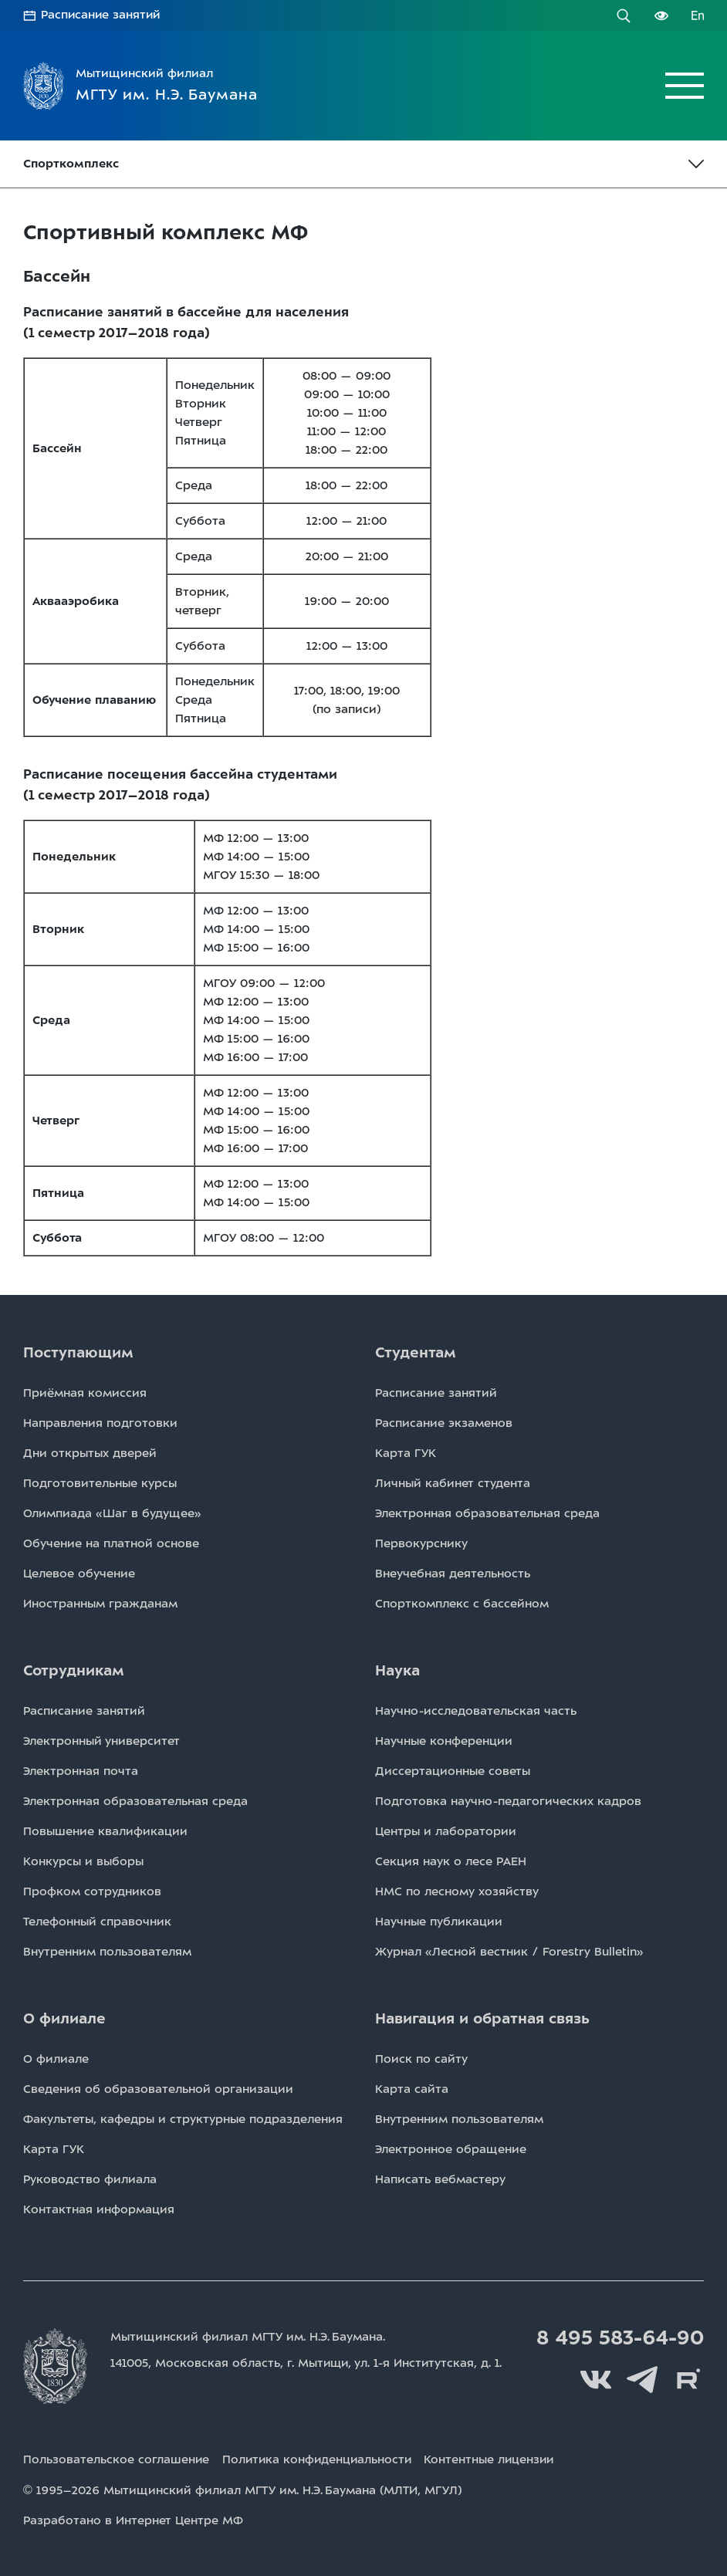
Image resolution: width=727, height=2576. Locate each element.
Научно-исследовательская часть (476, 1711)
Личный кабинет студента (452, 1483)
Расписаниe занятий (436, 1393)
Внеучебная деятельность (452, 1573)
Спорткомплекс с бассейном (462, 1603)
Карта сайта (411, 2089)
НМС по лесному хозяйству (457, 1891)
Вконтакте (595, 2380)
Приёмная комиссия (85, 1393)
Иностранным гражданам (100, 1603)
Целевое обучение (79, 1573)
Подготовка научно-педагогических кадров (508, 1801)
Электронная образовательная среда (487, 1513)
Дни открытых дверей (90, 1453)
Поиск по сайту (421, 2059)
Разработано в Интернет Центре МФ (133, 2520)
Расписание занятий (102, 15)
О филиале (56, 2059)
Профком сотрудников (92, 1891)
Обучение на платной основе (111, 1543)
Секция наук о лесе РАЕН (450, 1861)
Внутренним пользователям (107, 1952)
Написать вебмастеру (440, 2179)
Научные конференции (443, 1741)
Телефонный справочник (97, 1921)
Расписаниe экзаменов (443, 1423)
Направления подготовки (100, 1423)
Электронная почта (80, 1771)
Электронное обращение (450, 2149)
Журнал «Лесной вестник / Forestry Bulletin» (509, 1952)
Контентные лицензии (497, 2460)
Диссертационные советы (452, 1771)
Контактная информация (98, 2209)
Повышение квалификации (105, 1831)
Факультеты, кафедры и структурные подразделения (183, 2119)
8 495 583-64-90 (618, 2338)
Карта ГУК (405, 1453)
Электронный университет (101, 1741)
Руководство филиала (90, 2179)
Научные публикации (438, 1921)
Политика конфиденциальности (320, 2460)
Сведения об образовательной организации (158, 2089)
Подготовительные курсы (100, 1483)
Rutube (688, 2380)
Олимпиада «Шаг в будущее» (112, 1513)
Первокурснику (421, 1543)
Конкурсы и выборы (83, 1861)
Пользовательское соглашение (116, 2460)
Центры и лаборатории (445, 1831)
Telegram (642, 2380)
